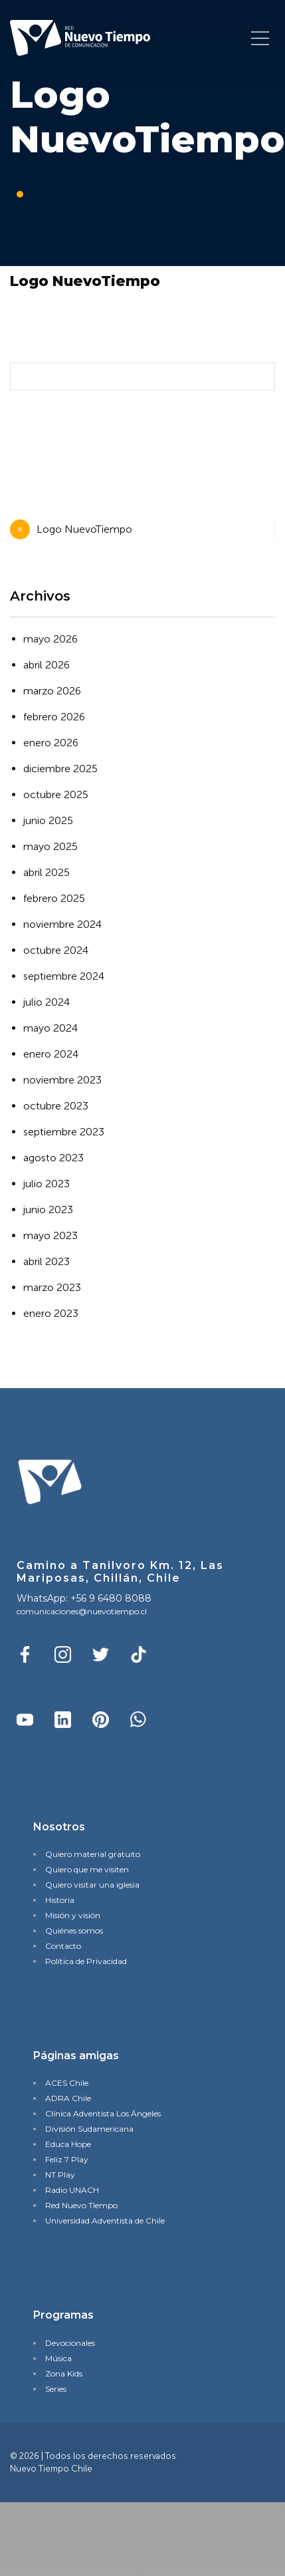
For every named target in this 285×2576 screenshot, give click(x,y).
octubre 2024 (55, 950)
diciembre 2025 (60, 768)
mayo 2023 (50, 1235)
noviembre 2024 (62, 924)
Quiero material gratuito (92, 1854)
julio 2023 (46, 1183)
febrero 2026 (54, 716)
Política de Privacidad (86, 1961)
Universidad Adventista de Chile (105, 2220)
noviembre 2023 (62, 1079)
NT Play (60, 2174)
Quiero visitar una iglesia (92, 1884)
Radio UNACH (72, 2190)
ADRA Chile (68, 2098)
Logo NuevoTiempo (84, 529)
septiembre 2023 (63, 1131)
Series (55, 2388)
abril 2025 (46, 872)
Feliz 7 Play (66, 2159)
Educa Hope (68, 2144)
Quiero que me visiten (87, 1869)
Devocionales (70, 2343)
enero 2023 (50, 1313)
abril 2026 (46, 664)
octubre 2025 (55, 794)
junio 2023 (48, 1209)
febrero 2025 (54, 898)
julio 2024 (46, 1002)
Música (58, 2358)
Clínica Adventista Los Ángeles (103, 2113)
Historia (59, 1900)
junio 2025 (48, 820)
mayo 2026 (50, 639)
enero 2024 (50, 1054)
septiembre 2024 (63, 976)
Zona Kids (63, 2373)
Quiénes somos (74, 1930)
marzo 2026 (52, 690)
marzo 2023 (52, 1287)
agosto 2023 (53, 1157)
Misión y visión (72, 1915)
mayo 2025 (50, 846)
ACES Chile (66, 2082)
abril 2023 (46, 1261)
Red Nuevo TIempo (81, 2205)
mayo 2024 (50, 1028)
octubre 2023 (55, 1105)
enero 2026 (50, 742)
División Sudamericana (89, 2128)
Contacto (63, 1945)
